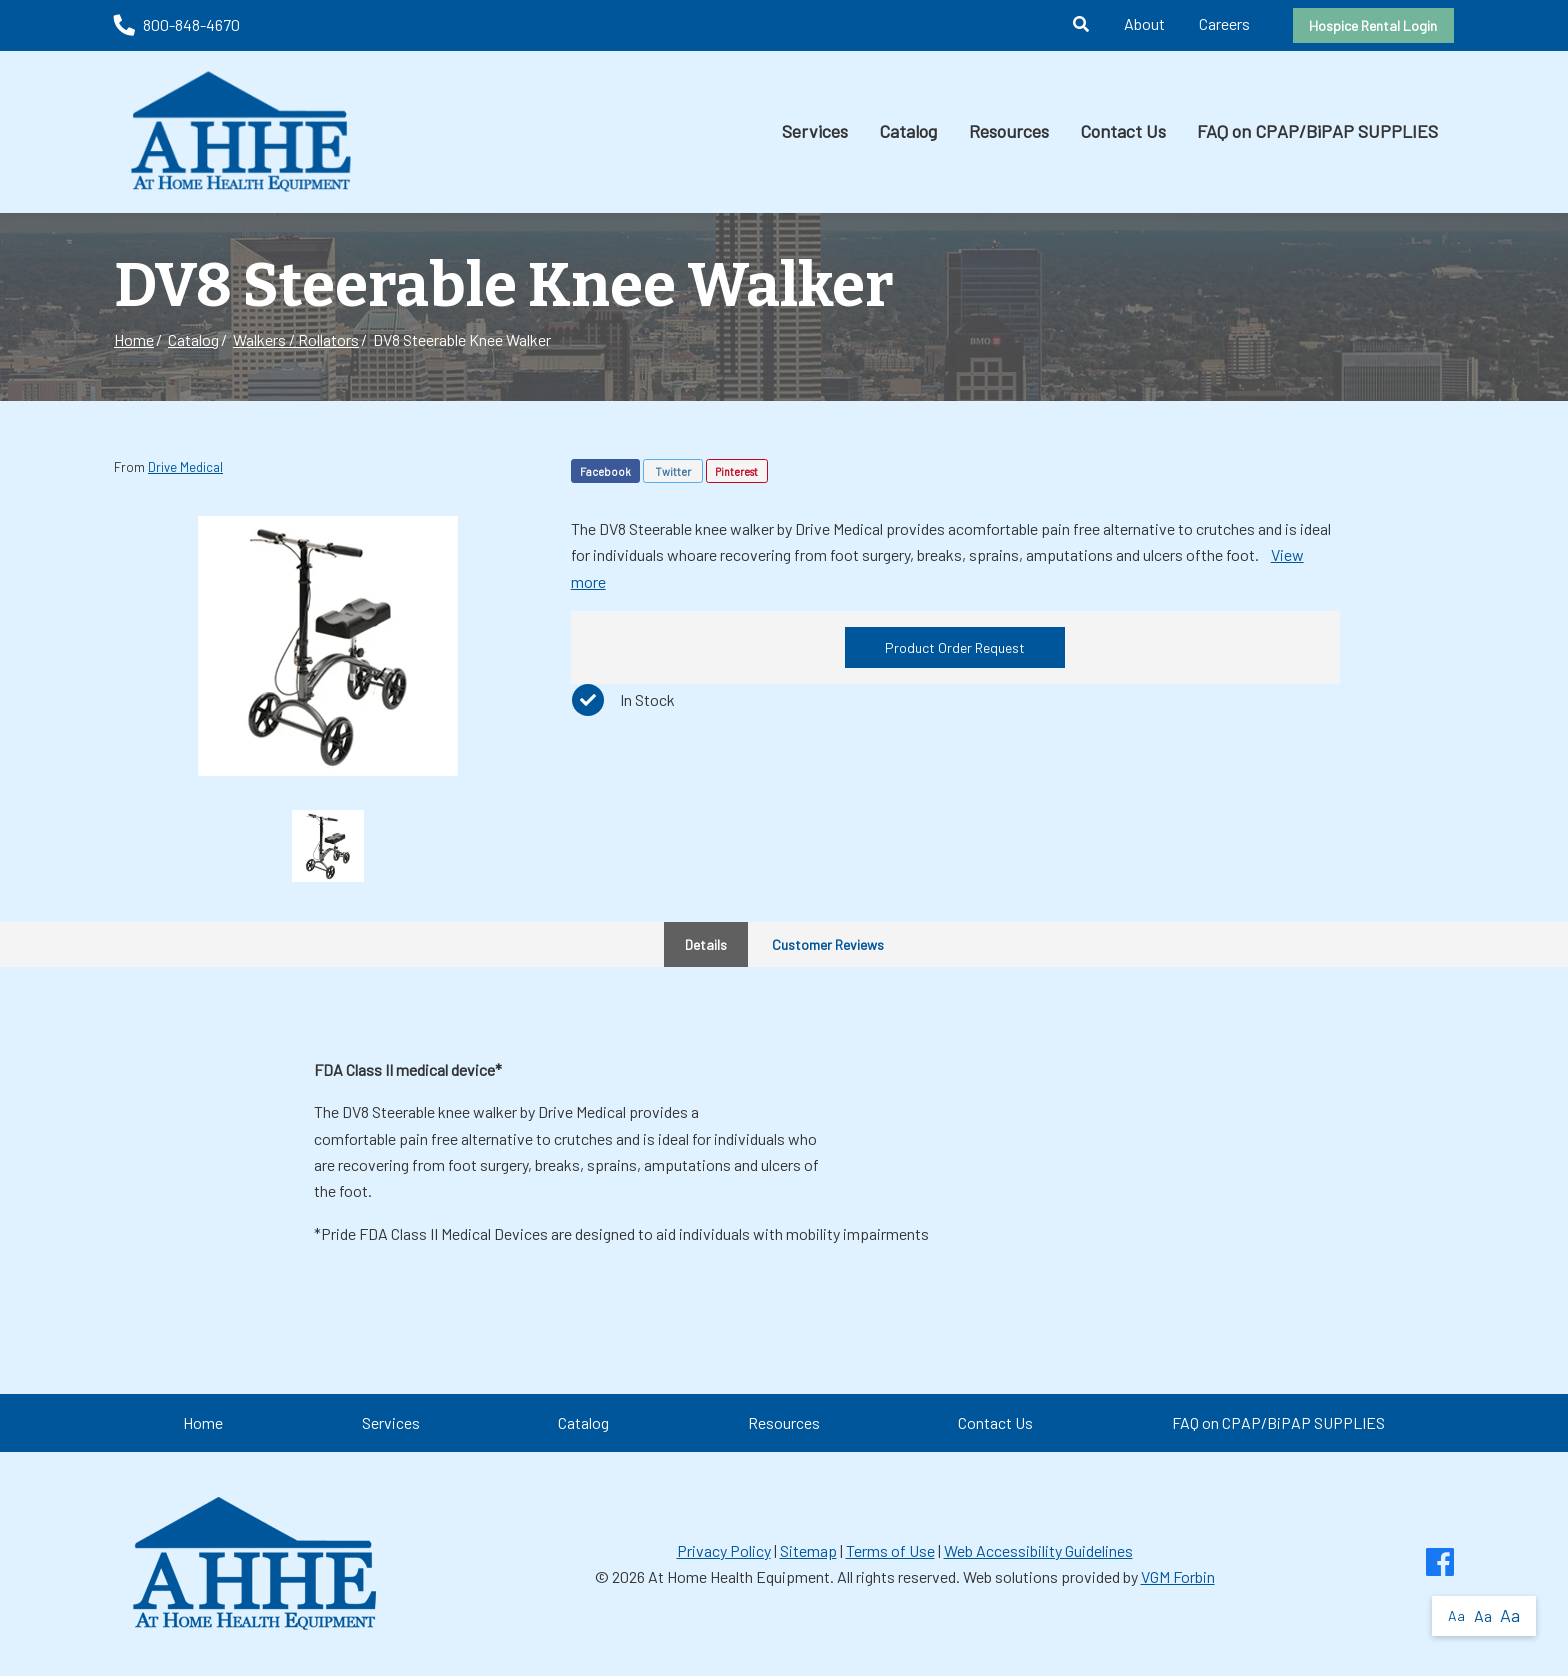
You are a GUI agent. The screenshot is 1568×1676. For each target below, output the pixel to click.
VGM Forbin (1178, 1576)
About (1144, 23)
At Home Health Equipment (739, 1576)
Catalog (908, 131)
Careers (1224, 23)
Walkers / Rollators (296, 339)
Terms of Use (890, 1550)
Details (706, 944)
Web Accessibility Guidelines (1038, 1550)
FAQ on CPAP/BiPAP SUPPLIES (1317, 131)
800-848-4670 (177, 24)
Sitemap (808, 1550)
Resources (1009, 131)
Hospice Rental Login (1373, 25)
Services (815, 131)
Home (134, 339)
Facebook (605, 471)
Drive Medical (185, 467)
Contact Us (1123, 131)
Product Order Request (955, 647)
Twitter (673, 471)
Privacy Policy (724, 1550)
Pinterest (736, 471)
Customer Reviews (828, 944)
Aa (1456, 1615)
